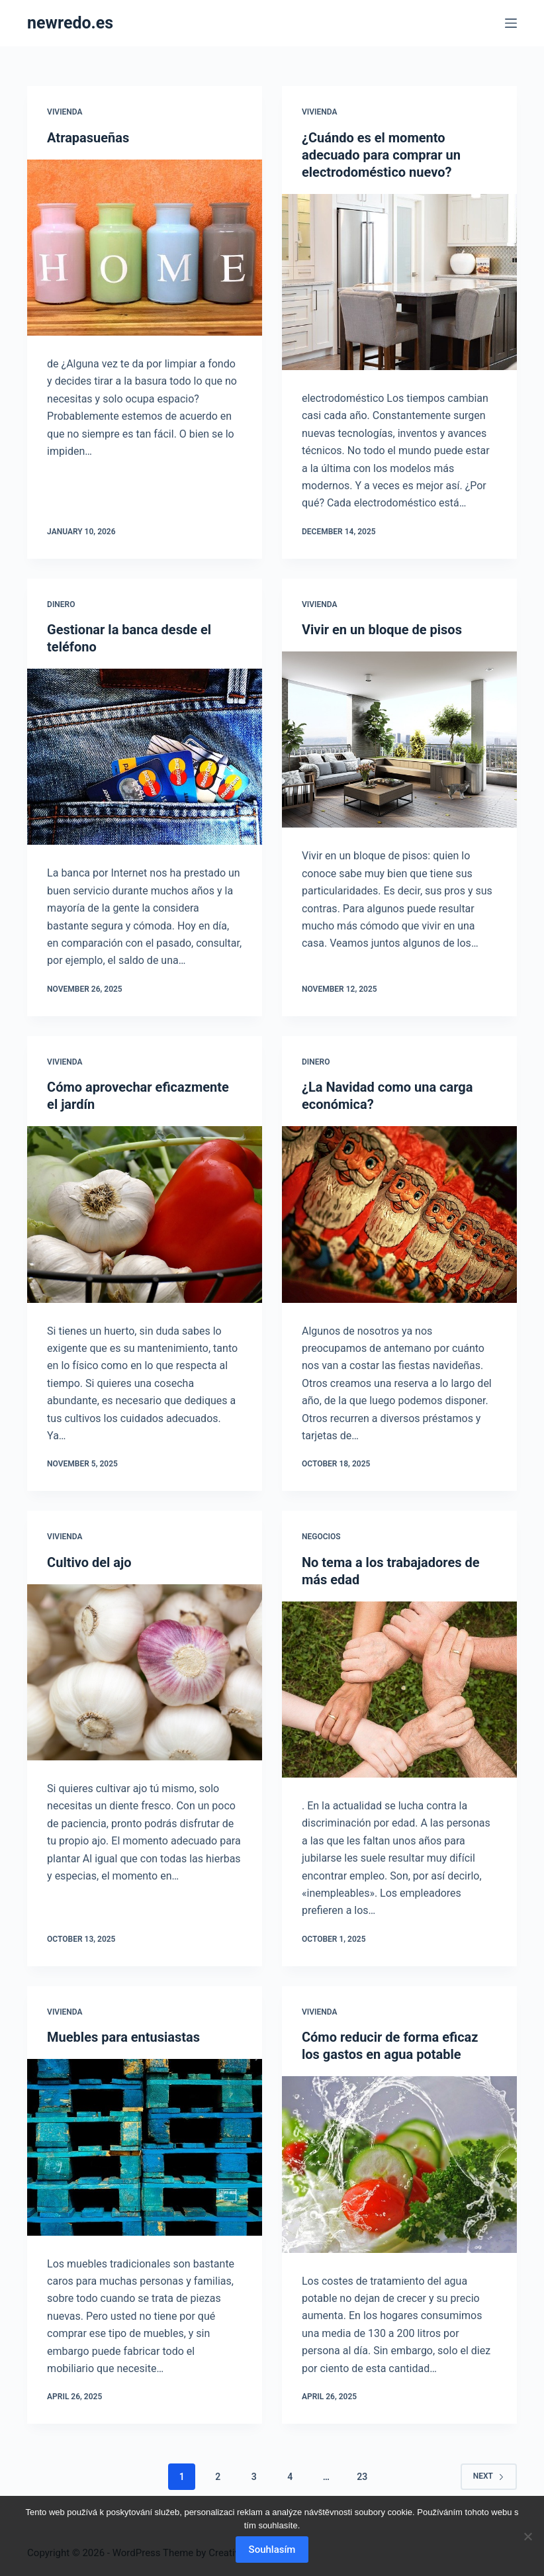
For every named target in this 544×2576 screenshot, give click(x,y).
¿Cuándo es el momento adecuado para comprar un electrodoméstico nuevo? (381, 155)
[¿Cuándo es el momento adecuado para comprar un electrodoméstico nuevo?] (399, 282)
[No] (527, 2536)
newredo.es (70, 22)
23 (362, 2476)
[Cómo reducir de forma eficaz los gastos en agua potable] (399, 2164)
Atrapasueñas (88, 138)
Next (488, 2476)
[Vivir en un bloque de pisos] (399, 739)
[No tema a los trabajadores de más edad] (399, 1689)
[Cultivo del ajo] (144, 1672)
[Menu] (511, 23)
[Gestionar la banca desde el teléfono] (144, 757)
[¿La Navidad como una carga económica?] (399, 1214)
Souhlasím (272, 2549)
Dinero (61, 604)
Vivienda (64, 112)
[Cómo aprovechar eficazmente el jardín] (144, 1214)
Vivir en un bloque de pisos (382, 630)
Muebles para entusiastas (123, 2037)
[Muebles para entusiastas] (144, 2147)
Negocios (321, 1536)
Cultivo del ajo (89, 1562)
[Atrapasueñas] (144, 248)
